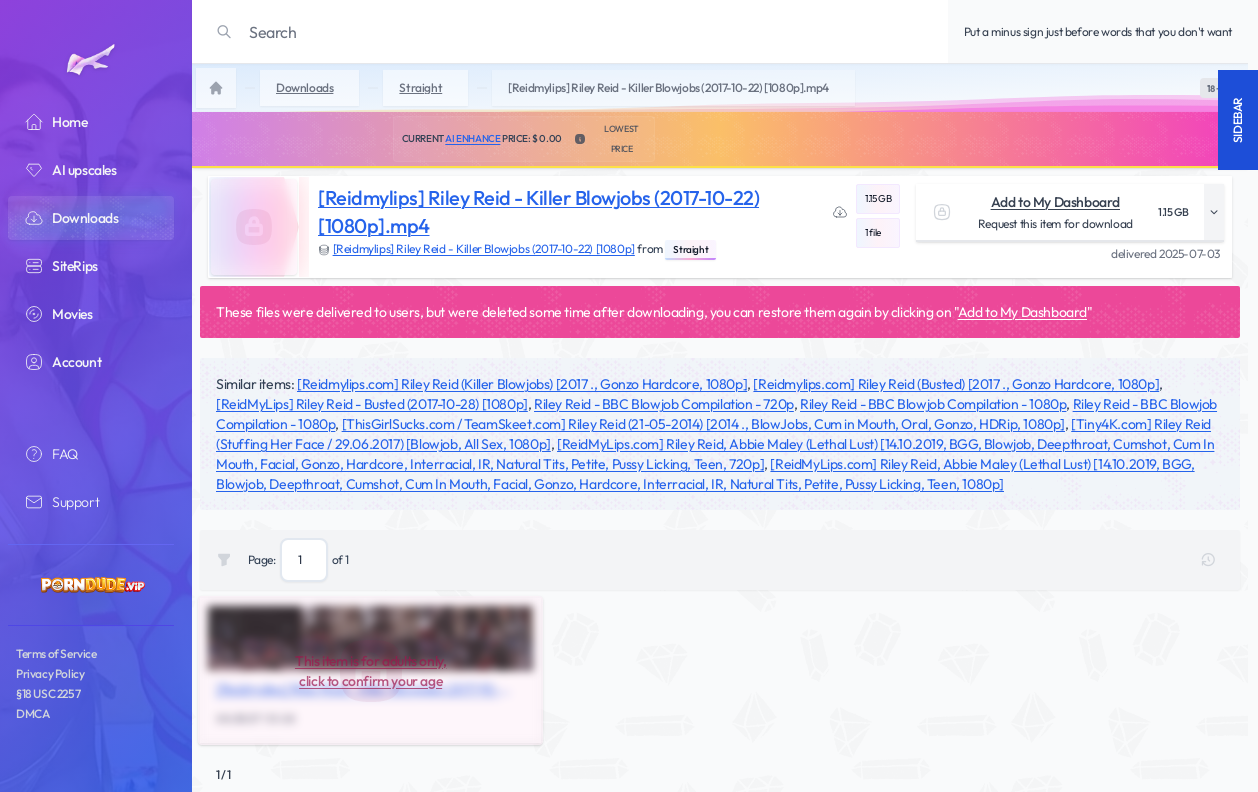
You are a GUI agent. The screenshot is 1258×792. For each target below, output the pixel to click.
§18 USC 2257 (48, 693)
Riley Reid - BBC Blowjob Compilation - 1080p (933, 404)
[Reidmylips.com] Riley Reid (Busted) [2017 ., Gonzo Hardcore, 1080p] (956, 384)
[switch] (1214, 88)
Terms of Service (56, 653)
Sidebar (1237, 120)
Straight (690, 249)
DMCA (32, 713)
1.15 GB (878, 198)
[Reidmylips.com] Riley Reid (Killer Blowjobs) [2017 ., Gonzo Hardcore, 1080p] (522, 384)
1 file (873, 232)
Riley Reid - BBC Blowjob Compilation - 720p (664, 404)
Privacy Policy (50, 673)
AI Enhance (472, 138)
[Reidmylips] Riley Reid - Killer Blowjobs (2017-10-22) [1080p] (484, 248)
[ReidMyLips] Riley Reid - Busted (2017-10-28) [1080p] (372, 404)
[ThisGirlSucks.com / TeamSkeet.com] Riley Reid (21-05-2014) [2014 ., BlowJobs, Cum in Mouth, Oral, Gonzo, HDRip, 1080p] (703, 424)
